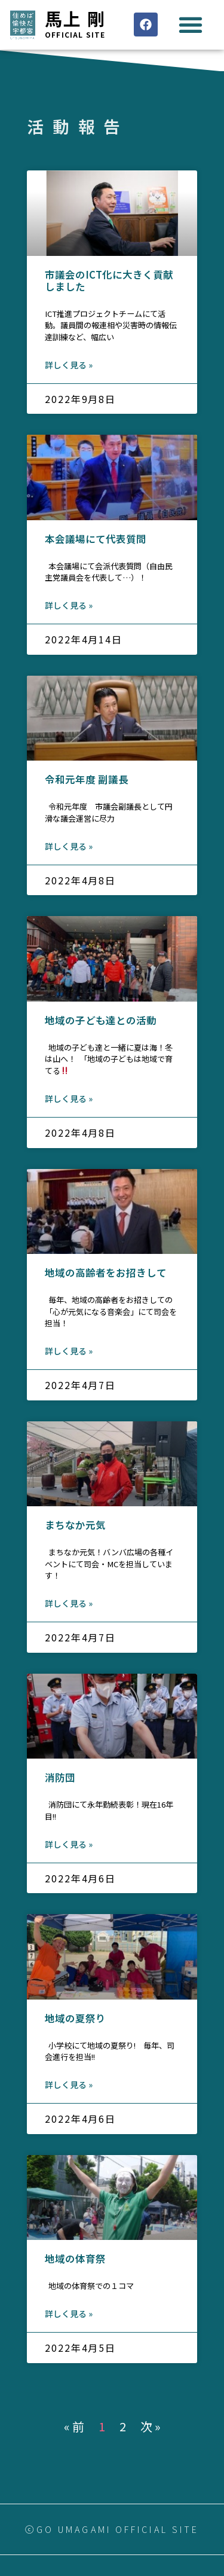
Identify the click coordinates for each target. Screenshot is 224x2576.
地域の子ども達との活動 (101, 1020)
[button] (190, 25)
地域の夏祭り (75, 2018)
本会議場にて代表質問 (95, 539)
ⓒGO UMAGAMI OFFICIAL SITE (112, 2529)
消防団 (60, 1777)
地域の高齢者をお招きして (106, 1272)
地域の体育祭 (75, 2258)
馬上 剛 (75, 18)
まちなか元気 (75, 1525)
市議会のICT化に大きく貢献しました (109, 280)
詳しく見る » (69, 365)
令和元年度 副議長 (86, 779)
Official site (75, 34)
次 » (150, 2426)
